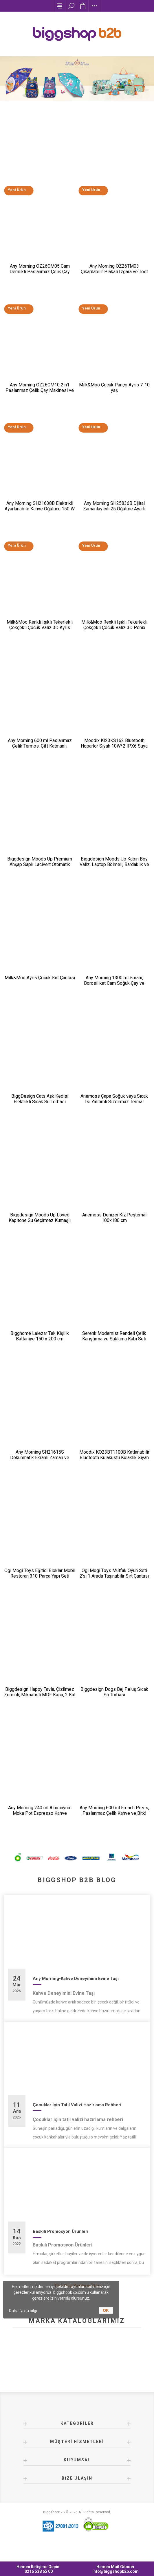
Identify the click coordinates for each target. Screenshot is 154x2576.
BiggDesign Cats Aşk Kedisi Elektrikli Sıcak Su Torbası (39, 1107)
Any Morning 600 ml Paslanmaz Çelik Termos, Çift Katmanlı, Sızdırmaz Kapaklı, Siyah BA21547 (39, 751)
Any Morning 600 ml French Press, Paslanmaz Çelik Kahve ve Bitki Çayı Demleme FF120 (114, 1827)
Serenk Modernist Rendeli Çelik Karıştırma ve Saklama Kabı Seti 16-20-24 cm (114, 1349)
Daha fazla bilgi (23, 2310)
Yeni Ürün (16, 191)
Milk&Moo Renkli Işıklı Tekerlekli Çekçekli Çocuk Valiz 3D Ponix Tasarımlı (114, 632)
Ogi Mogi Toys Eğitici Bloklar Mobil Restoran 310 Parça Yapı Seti (39, 1585)
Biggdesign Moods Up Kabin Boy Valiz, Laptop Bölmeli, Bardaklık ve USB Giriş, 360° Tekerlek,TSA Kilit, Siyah (114, 874)
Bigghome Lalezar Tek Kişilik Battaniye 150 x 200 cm (39, 1346)
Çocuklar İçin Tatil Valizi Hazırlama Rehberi (77, 2119)
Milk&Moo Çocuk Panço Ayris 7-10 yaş (114, 390)
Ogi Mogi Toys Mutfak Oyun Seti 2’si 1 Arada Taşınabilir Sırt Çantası (114, 1585)
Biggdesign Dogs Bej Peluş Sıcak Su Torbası (114, 1704)
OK (106, 2310)
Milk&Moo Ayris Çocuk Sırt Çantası (40, 985)
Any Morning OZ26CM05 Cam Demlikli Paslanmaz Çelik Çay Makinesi (40, 273)
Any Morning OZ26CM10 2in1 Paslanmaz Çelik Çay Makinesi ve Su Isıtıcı (40, 393)
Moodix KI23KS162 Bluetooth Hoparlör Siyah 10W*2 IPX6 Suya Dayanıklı (114, 751)
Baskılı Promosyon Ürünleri (60, 2246)
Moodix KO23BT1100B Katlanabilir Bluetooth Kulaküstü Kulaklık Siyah (114, 1465)
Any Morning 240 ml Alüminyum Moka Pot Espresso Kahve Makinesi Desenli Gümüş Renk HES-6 (40, 1830)
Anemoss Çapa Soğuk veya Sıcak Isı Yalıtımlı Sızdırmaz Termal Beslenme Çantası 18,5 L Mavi (114, 1109)
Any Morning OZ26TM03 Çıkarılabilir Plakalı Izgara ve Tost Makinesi (114, 273)
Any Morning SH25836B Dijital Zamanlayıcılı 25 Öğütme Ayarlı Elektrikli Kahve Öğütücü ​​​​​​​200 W (114, 512)
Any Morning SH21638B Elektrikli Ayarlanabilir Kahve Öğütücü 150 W (40, 509)
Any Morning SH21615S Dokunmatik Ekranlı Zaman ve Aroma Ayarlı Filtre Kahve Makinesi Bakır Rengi (40, 1471)
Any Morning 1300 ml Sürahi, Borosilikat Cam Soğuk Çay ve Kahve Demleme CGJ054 (114, 990)
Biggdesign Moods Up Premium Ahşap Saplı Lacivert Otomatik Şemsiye (39, 871)
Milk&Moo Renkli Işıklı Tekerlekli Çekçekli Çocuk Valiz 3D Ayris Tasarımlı (40, 632)
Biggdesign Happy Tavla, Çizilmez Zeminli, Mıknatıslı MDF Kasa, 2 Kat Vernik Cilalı (40, 1707)
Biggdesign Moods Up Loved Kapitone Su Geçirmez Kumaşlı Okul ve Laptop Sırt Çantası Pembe (39, 1229)
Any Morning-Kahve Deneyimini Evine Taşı (76, 1993)
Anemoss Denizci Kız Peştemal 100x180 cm (114, 1226)
